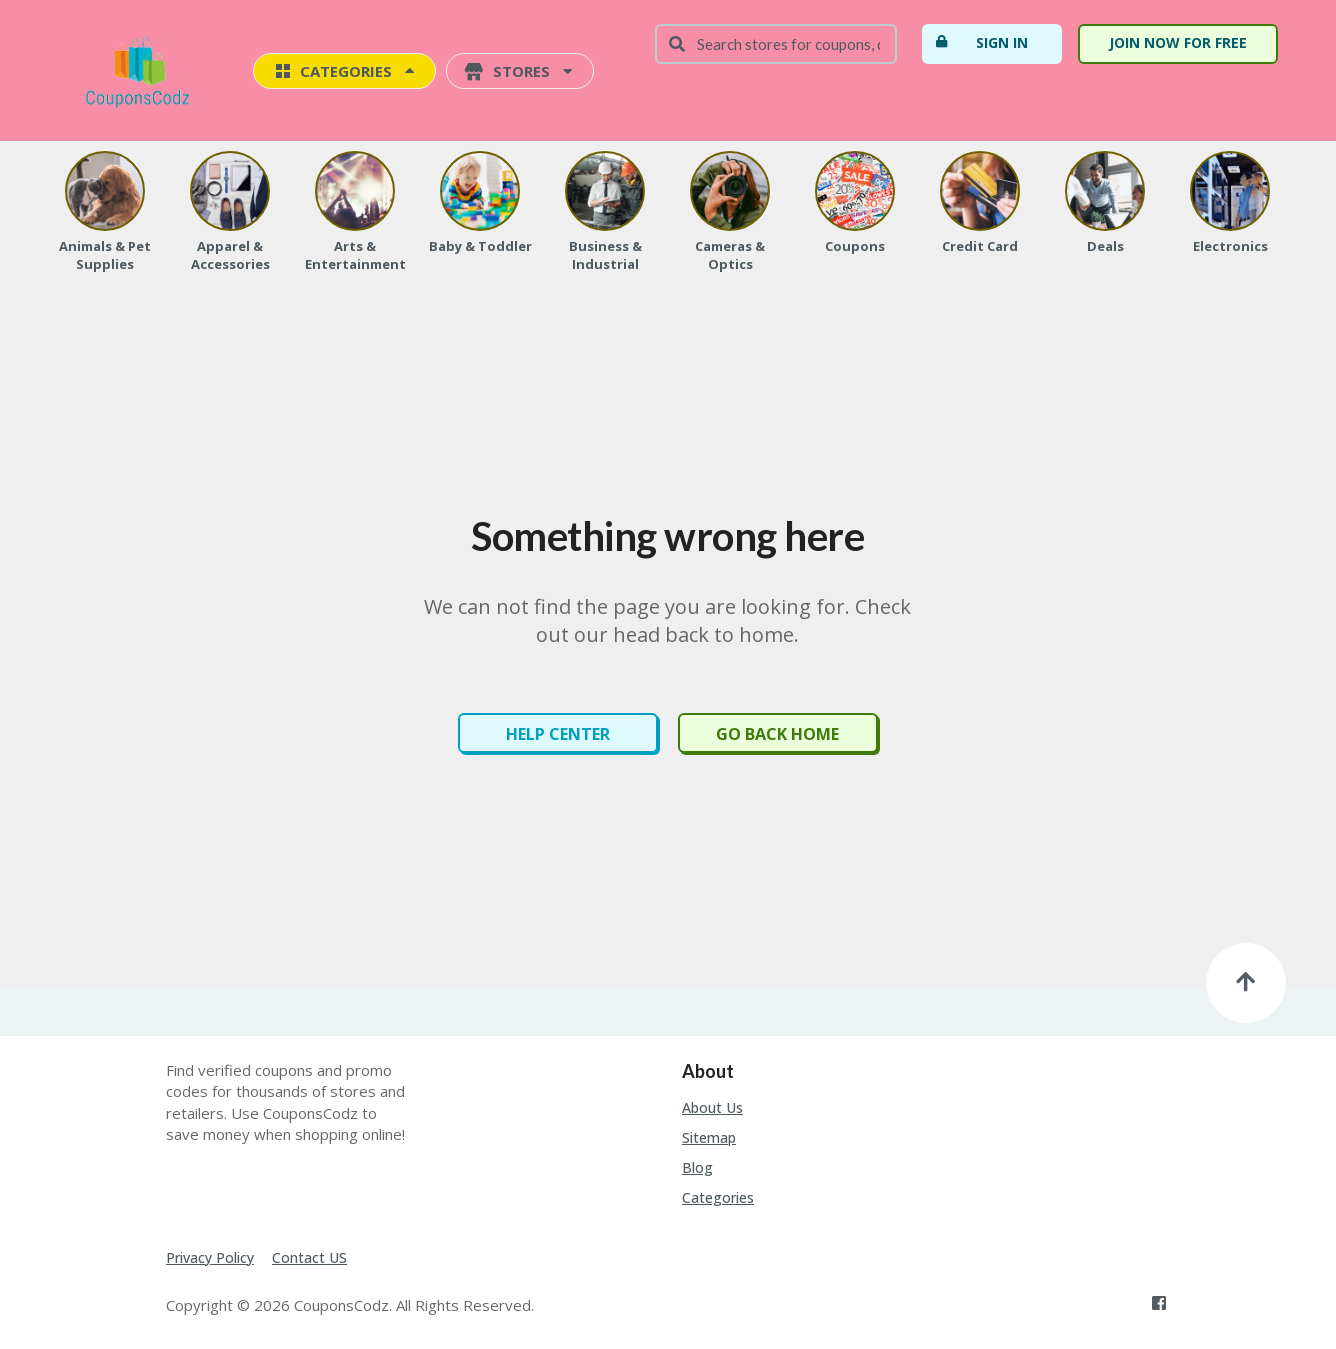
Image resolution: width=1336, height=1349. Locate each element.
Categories (718, 1197)
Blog (697, 1167)
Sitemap (709, 1137)
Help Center (558, 734)
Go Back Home (777, 734)
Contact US (309, 1257)
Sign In (980, 42)
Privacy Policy (210, 1257)
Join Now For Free (1178, 42)
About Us (712, 1107)
